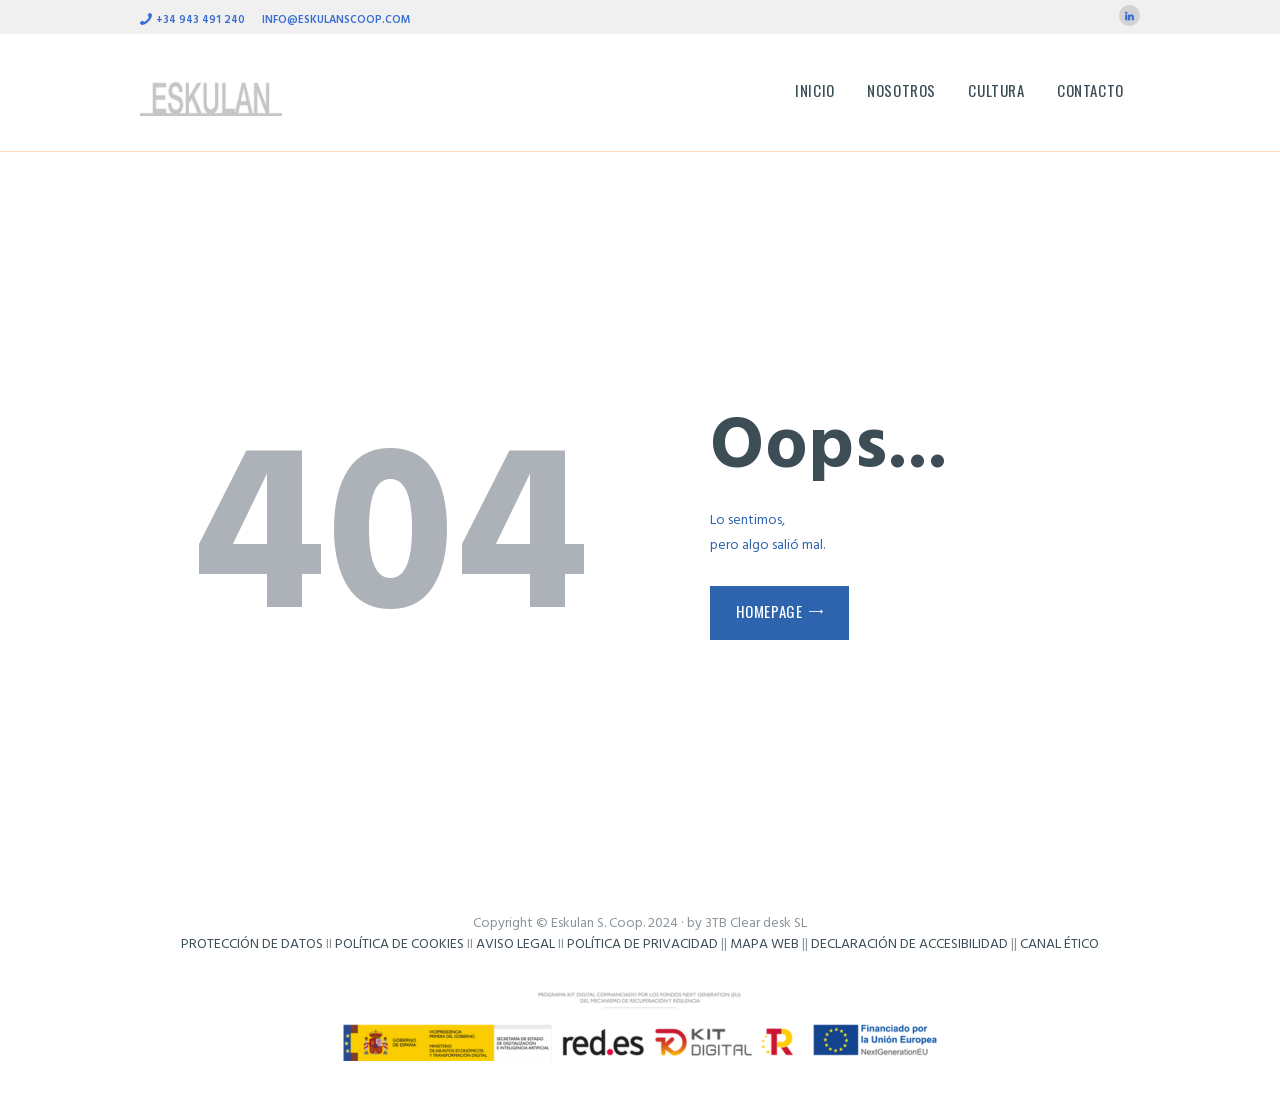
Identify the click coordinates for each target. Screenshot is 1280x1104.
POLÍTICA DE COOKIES (399, 944)
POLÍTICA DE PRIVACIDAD (642, 944)
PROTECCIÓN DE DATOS (252, 944)
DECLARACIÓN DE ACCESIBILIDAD (909, 944)
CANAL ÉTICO (1059, 944)
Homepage (769, 611)
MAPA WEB (764, 944)
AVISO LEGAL (515, 944)
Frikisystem (640, 965)
